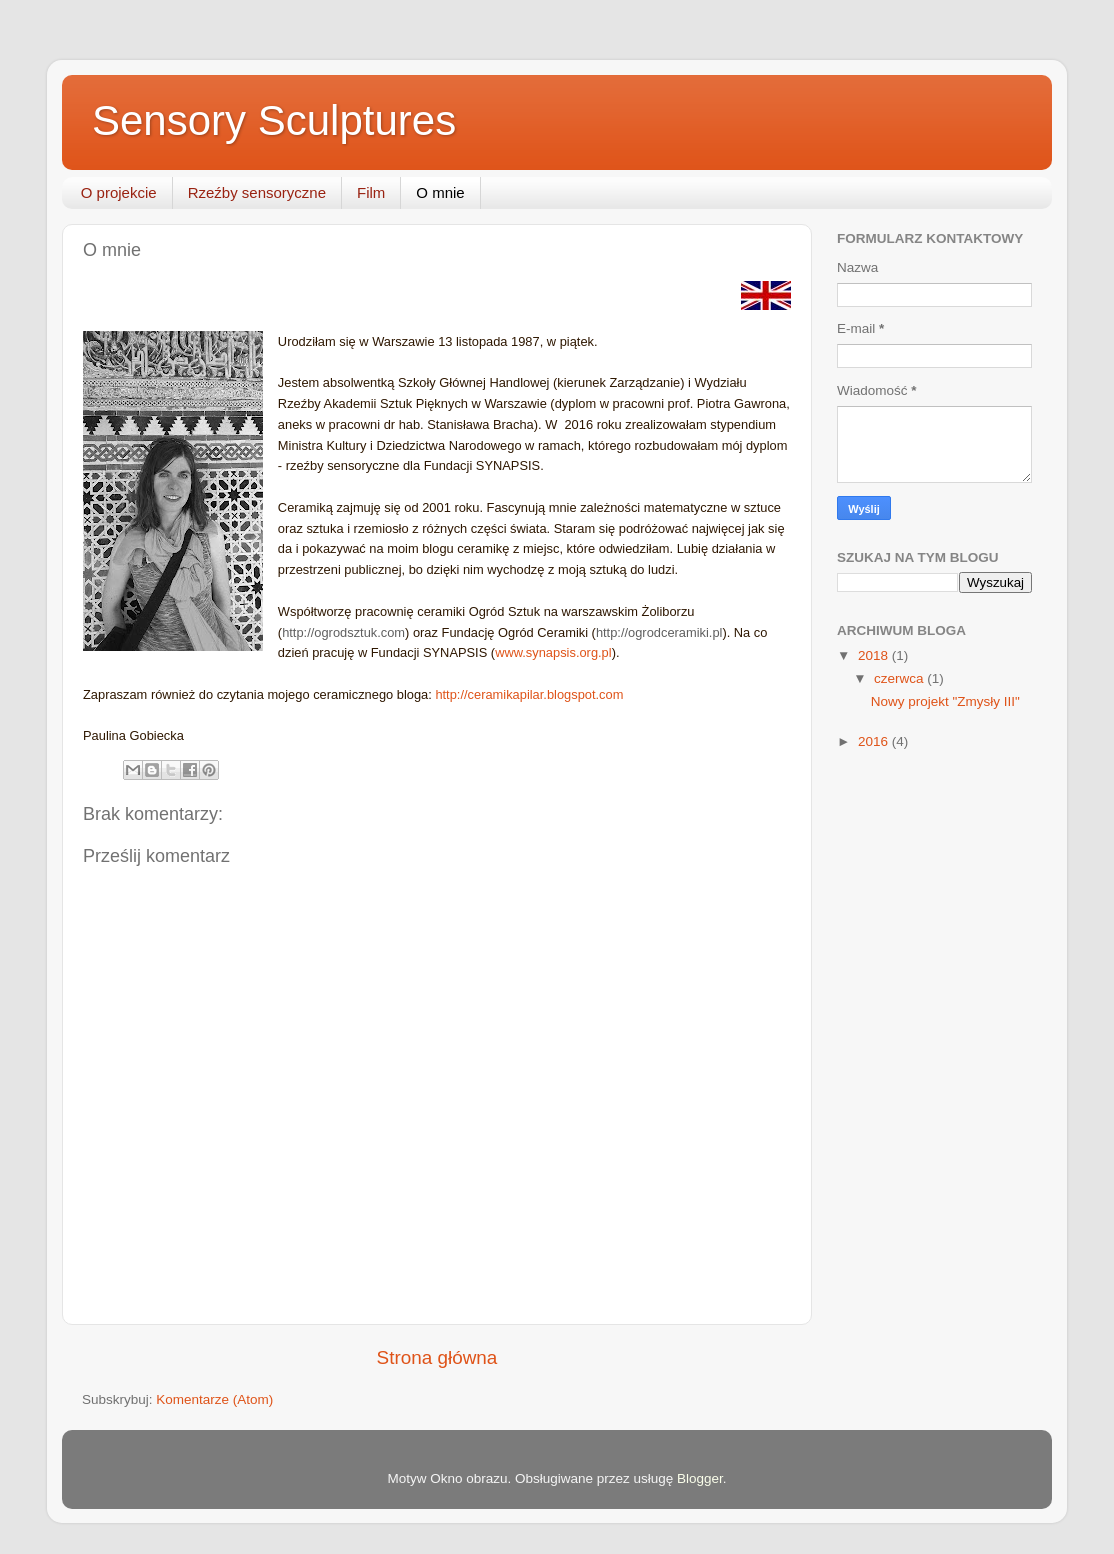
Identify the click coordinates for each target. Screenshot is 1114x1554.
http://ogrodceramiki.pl (659, 632)
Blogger (700, 1478)
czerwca (900, 678)
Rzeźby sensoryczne (257, 192)
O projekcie (119, 192)
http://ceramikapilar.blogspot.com (529, 694)
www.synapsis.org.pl (553, 652)
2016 (875, 741)
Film (371, 192)
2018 (875, 655)
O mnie (440, 192)
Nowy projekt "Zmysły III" (945, 701)
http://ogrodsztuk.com (343, 632)
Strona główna (437, 1357)
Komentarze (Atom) (214, 1399)
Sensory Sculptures (274, 120)
